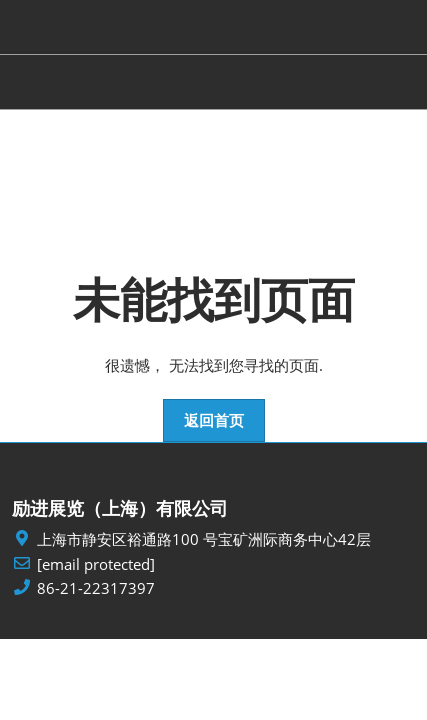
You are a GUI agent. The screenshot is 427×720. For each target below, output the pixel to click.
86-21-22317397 (96, 588)
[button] (214, 421)
